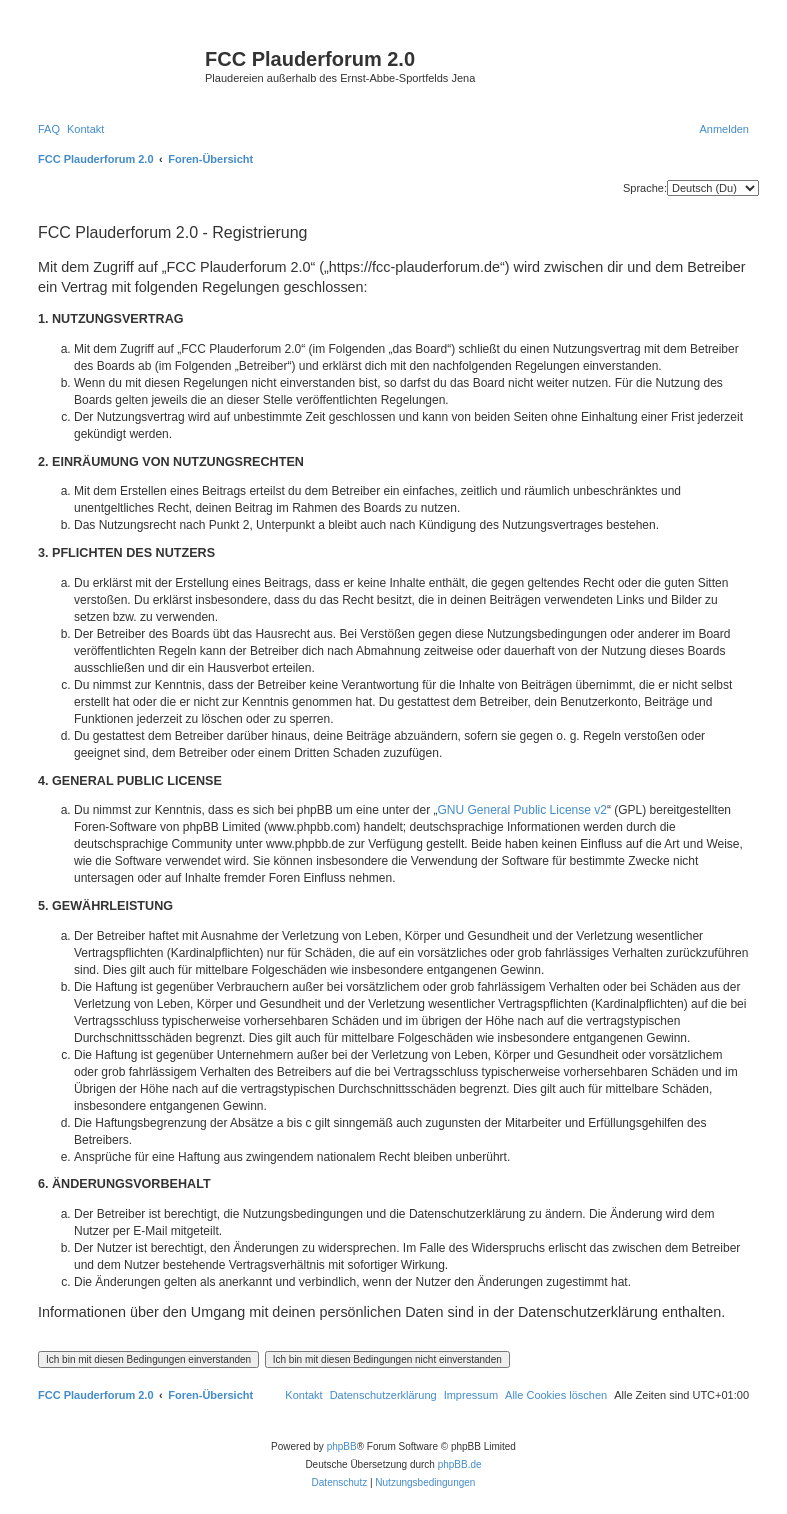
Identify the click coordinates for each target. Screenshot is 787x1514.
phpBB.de (460, 1464)
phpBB (342, 1446)
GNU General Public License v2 (522, 810)
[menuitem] (49, 129)
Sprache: (645, 188)
